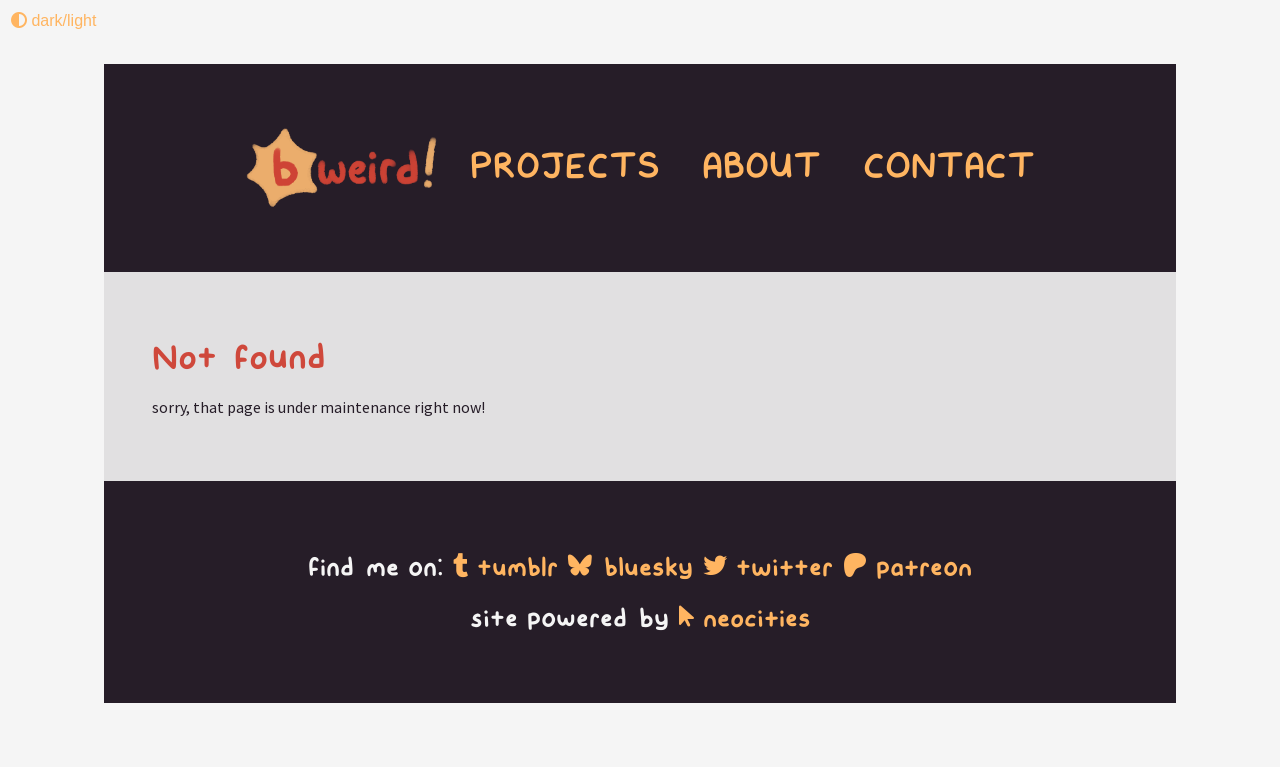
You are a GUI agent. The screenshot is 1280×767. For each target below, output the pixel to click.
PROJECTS (460, 166)
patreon (907, 567)
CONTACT (942, 166)
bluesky (630, 567)
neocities (745, 618)
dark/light (53, 20)
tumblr (505, 567)
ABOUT (761, 166)
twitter (768, 567)
